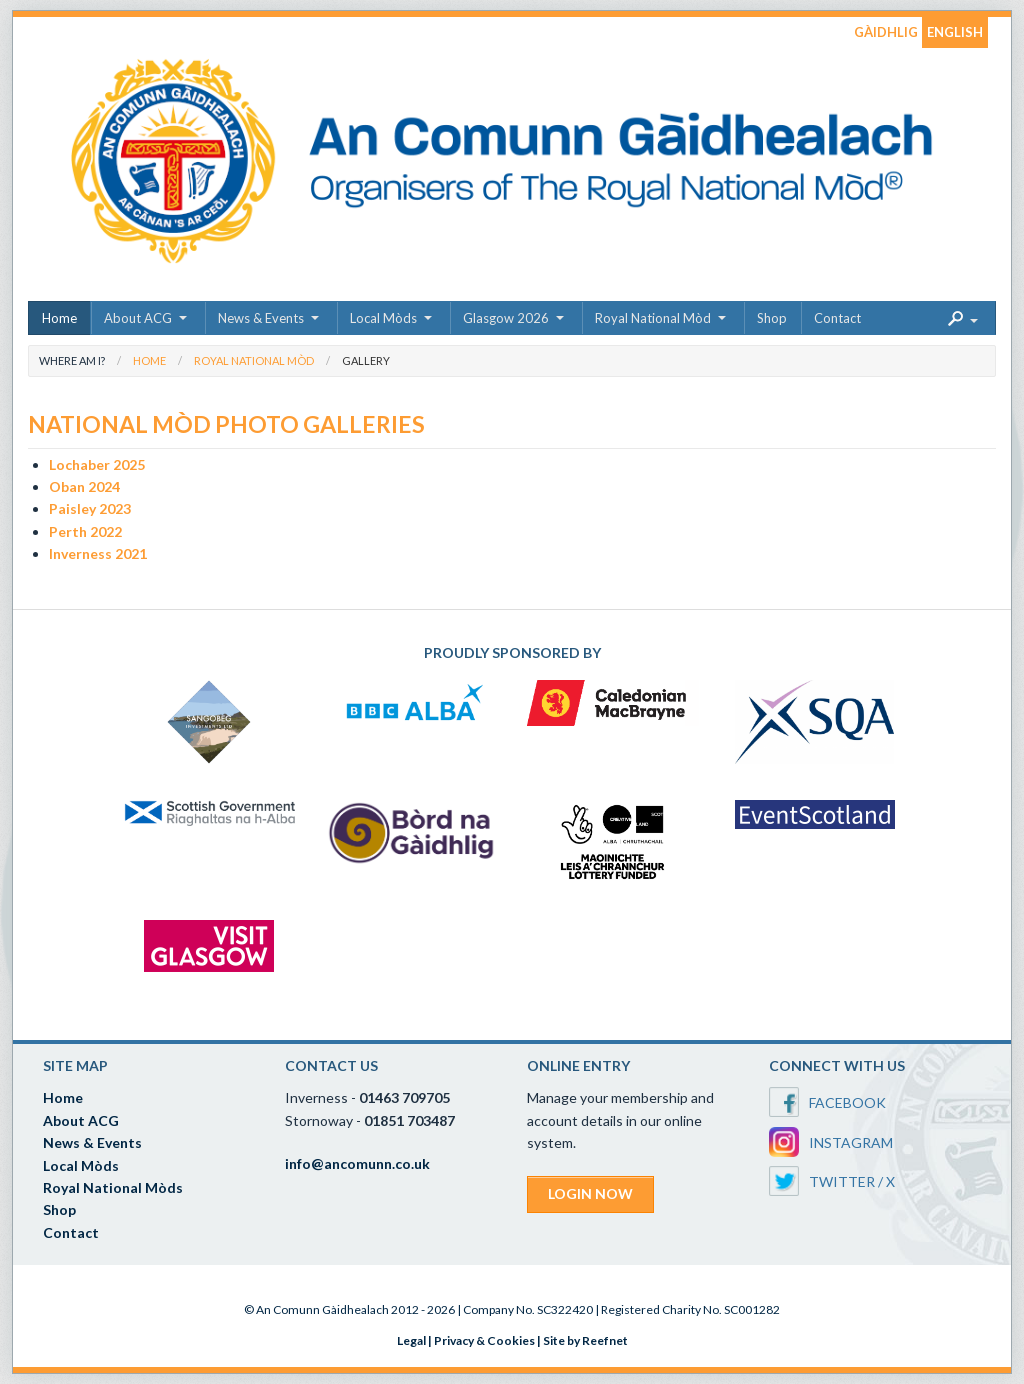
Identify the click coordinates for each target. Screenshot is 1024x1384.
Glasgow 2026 (506, 318)
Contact (837, 318)
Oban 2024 (84, 486)
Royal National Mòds (113, 1187)
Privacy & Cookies (484, 1340)
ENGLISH (955, 32)
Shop (772, 318)
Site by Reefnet (585, 1340)
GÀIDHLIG (886, 32)
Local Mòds (383, 318)
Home (59, 318)
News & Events (261, 318)
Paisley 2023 (90, 508)
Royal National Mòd (653, 318)
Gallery (366, 360)
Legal (411, 1340)
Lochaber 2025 (97, 464)
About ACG (138, 318)
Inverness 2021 (98, 553)
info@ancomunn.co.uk (357, 1163)
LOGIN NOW (590, 1193)
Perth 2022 (85, 531)
